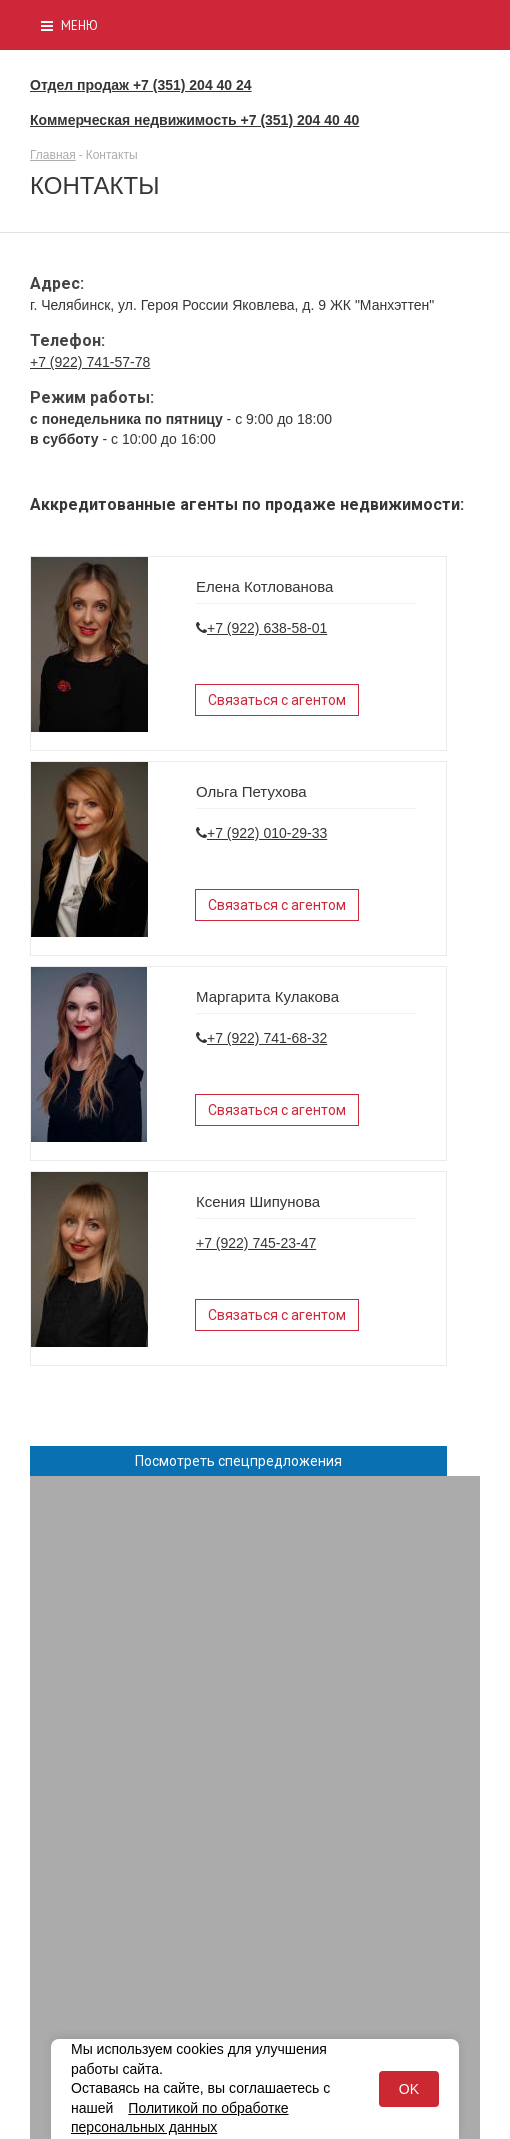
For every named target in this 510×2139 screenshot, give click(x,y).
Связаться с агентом (277, 700)
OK (409, 2089)
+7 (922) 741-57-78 (90, 362)
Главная (53, 155)
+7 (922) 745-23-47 (256, 1243)
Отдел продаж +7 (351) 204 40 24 (141, 85)
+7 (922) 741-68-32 (267, 1038)
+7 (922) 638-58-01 (267, 628)
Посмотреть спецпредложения (238, 1461)
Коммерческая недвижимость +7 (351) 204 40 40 (194, 120)
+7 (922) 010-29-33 (267, 833)
